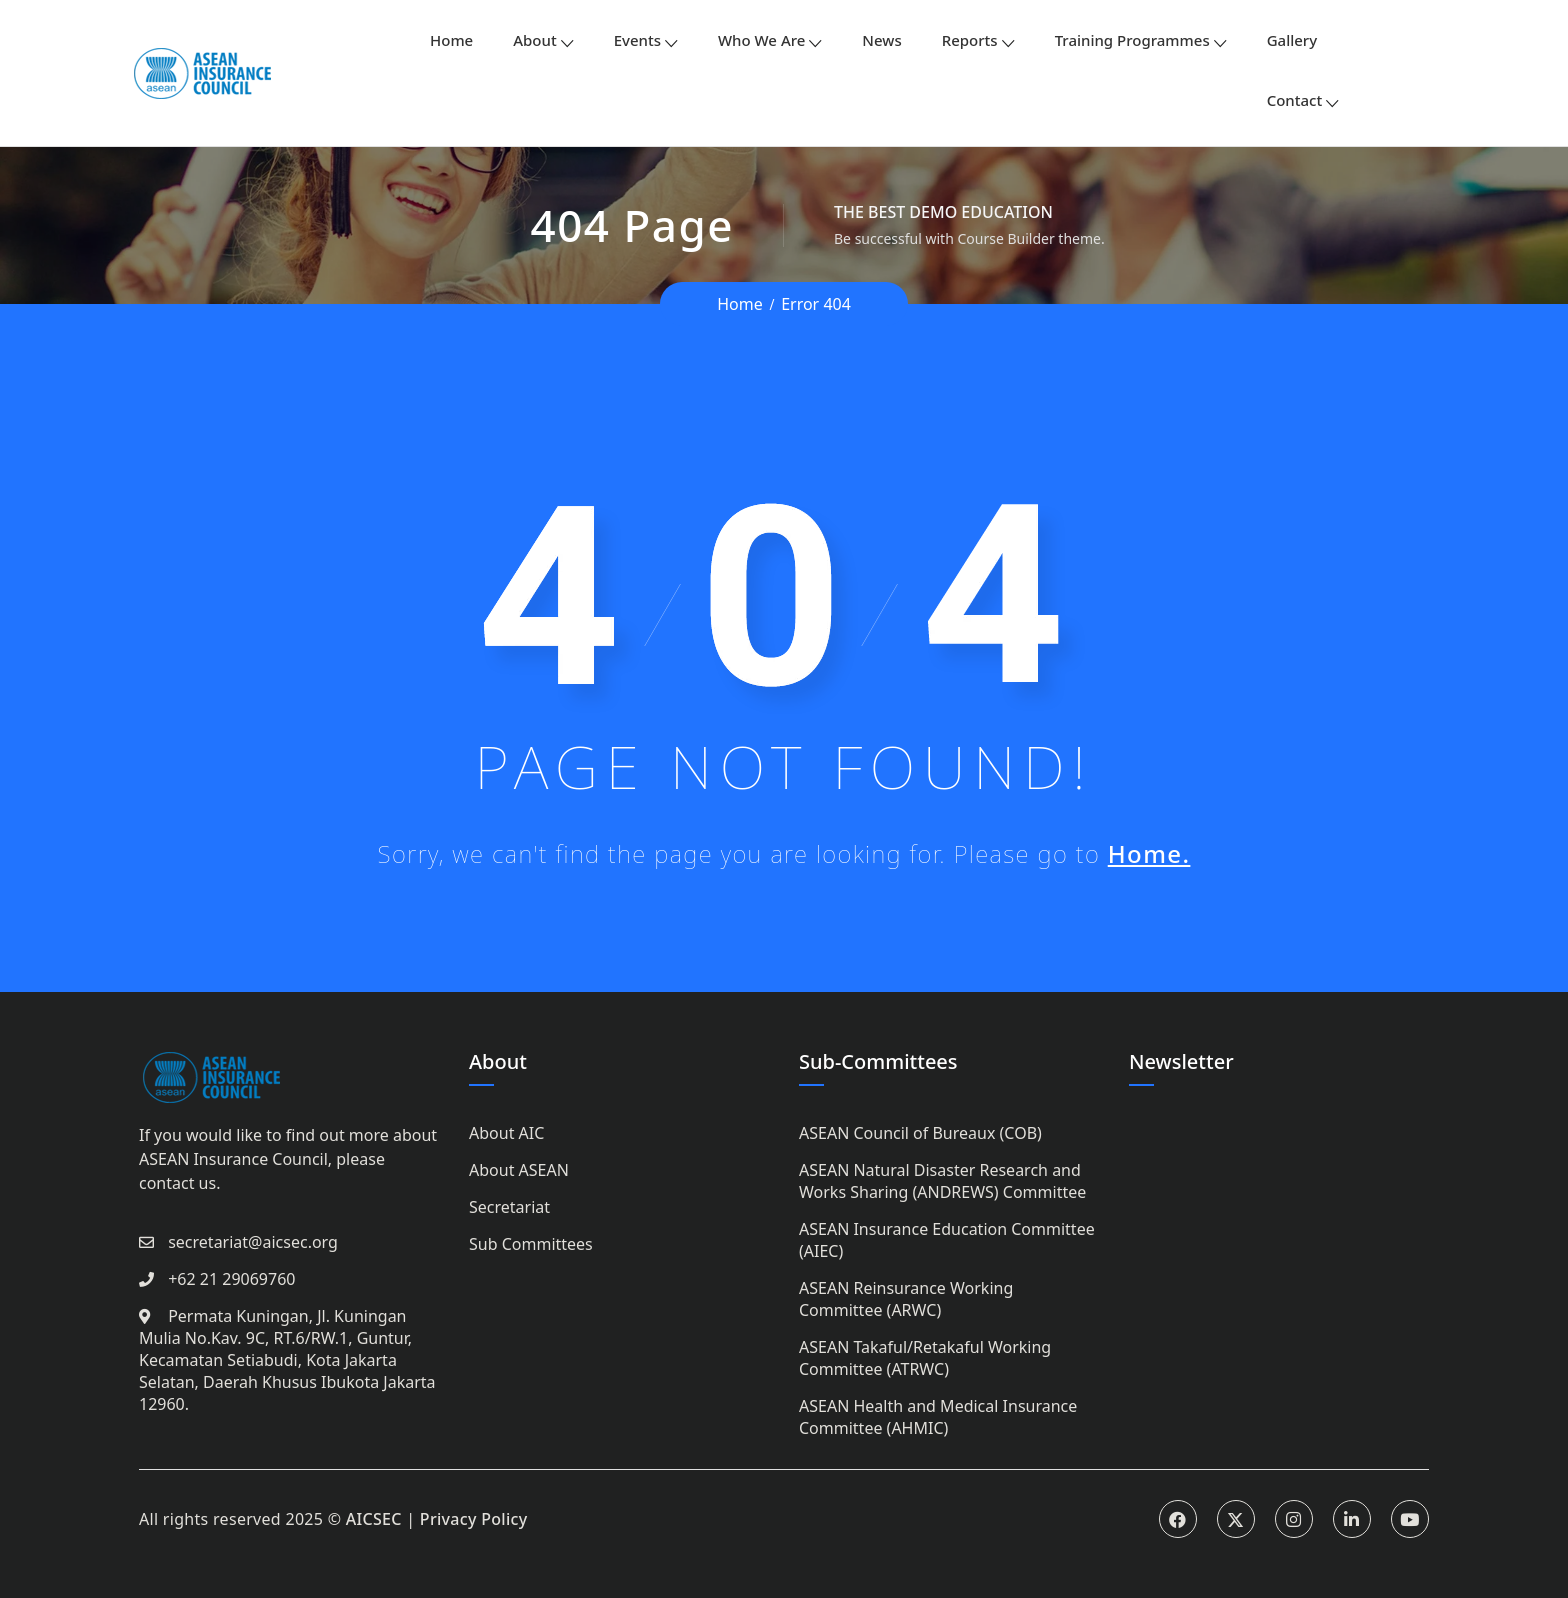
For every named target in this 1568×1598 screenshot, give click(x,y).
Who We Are (761, 40)
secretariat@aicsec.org (253, 1242)
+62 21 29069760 (231, 1279)
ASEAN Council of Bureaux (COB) (920, 1133)
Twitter (1236, 1519)
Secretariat (509, 1207)
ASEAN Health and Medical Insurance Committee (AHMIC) (938, 1417)
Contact (1295, 100)
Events (637, 40)
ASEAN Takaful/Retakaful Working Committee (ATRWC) (925, 1358)
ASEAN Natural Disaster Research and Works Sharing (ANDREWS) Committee (942, 1181)
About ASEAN (519, 1170)
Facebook (1178, 1519)
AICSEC (374, 1519)
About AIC (506, 1133)
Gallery (1292, 40)
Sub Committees (531, 1244)
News (881, 40)
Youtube (1410, 1519)
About (534, 40)
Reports (970, 40)
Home (451, 40)
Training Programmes (1132, 40)
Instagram (1294, 1519)
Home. (1149, 853)
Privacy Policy (474, 1519)
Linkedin (1352, 1519)
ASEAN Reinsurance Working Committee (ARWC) (906, 1299)
